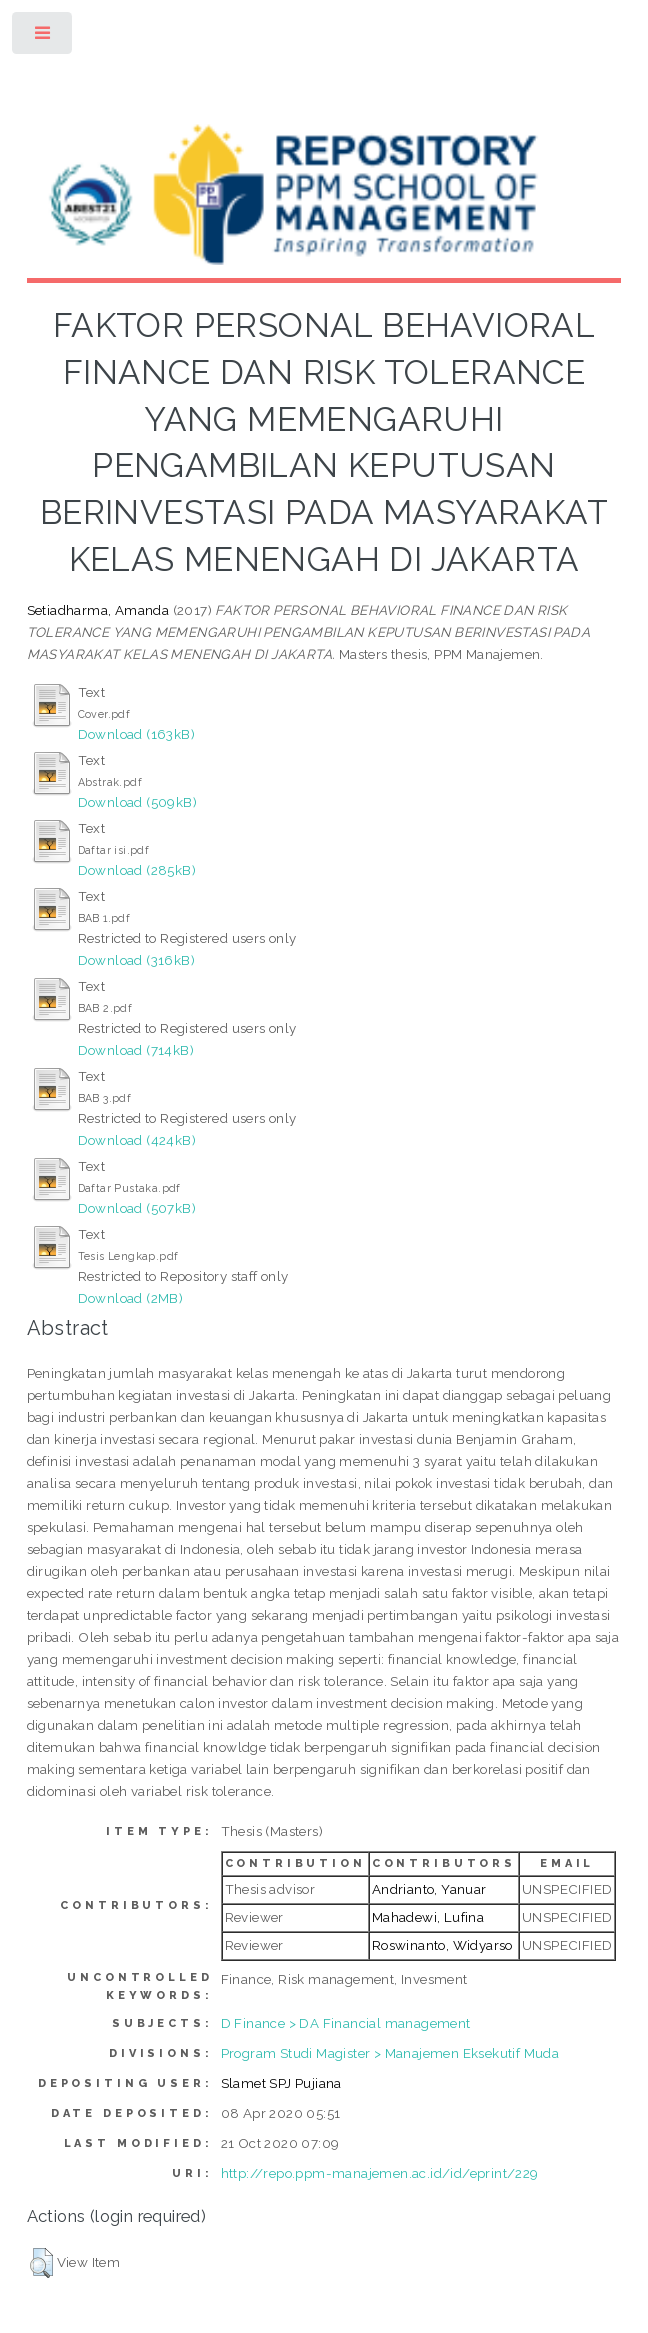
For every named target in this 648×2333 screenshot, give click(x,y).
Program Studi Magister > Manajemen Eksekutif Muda (390, 2053)
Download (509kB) (137, 802)
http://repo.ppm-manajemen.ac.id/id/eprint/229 (380, 2173)
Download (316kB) (136, 960)
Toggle (43, 37)
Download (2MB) (131, 1298)
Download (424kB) (137, 1140)
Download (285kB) (137, 870)
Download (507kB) (137, 1208)
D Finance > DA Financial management (346, 2023)
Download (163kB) (136, 734)
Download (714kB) (136, 1050)
